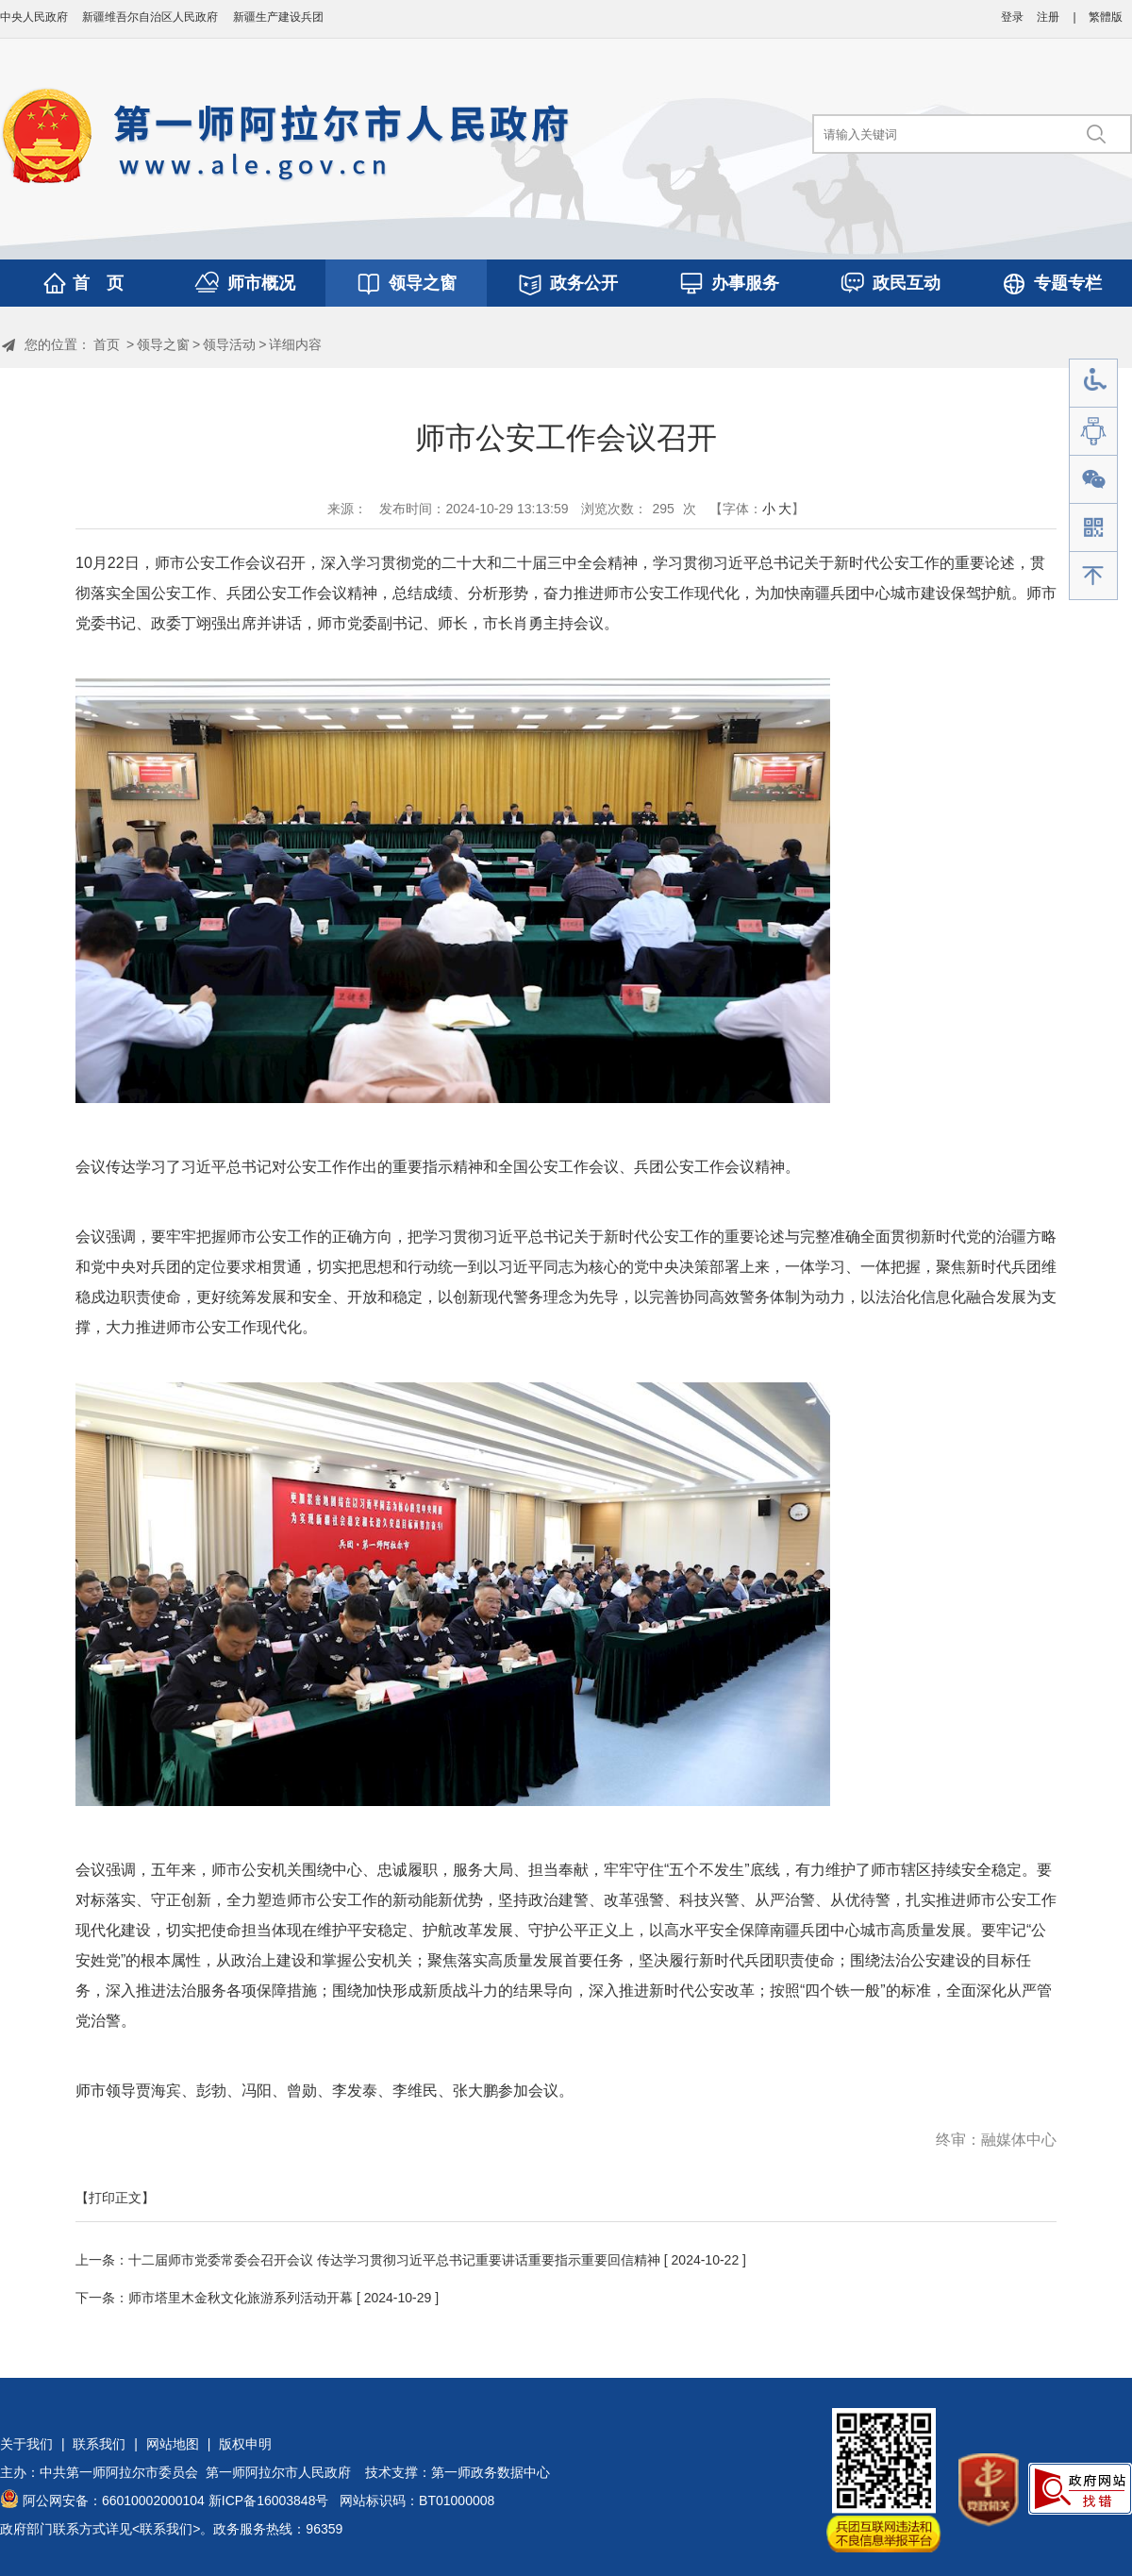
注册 (1048, 17)
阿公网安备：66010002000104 (114, 2500)
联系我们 (99, 2443)
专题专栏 (1068, 283)
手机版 (1093, 528)
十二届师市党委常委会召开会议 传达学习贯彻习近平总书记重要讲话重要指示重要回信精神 (394, 2259)
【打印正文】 (115, 2197)
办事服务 (745, 283)
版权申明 (245, 2443)
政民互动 (907, 283)
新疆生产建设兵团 (278, 17)
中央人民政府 (34, 17)
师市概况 (261, 283)
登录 (1012, 17)
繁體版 (1106, 17)
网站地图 (172, 2443)
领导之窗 (423, 283)
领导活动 (229, 344)
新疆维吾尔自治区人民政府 (150, 17)
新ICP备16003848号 (268, 2500)
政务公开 (584, 283)
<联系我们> (166, 2528)
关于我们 (26, 2443)
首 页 (98, 283)
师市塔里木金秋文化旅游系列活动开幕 (240, 2297)
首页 (106, 344)
